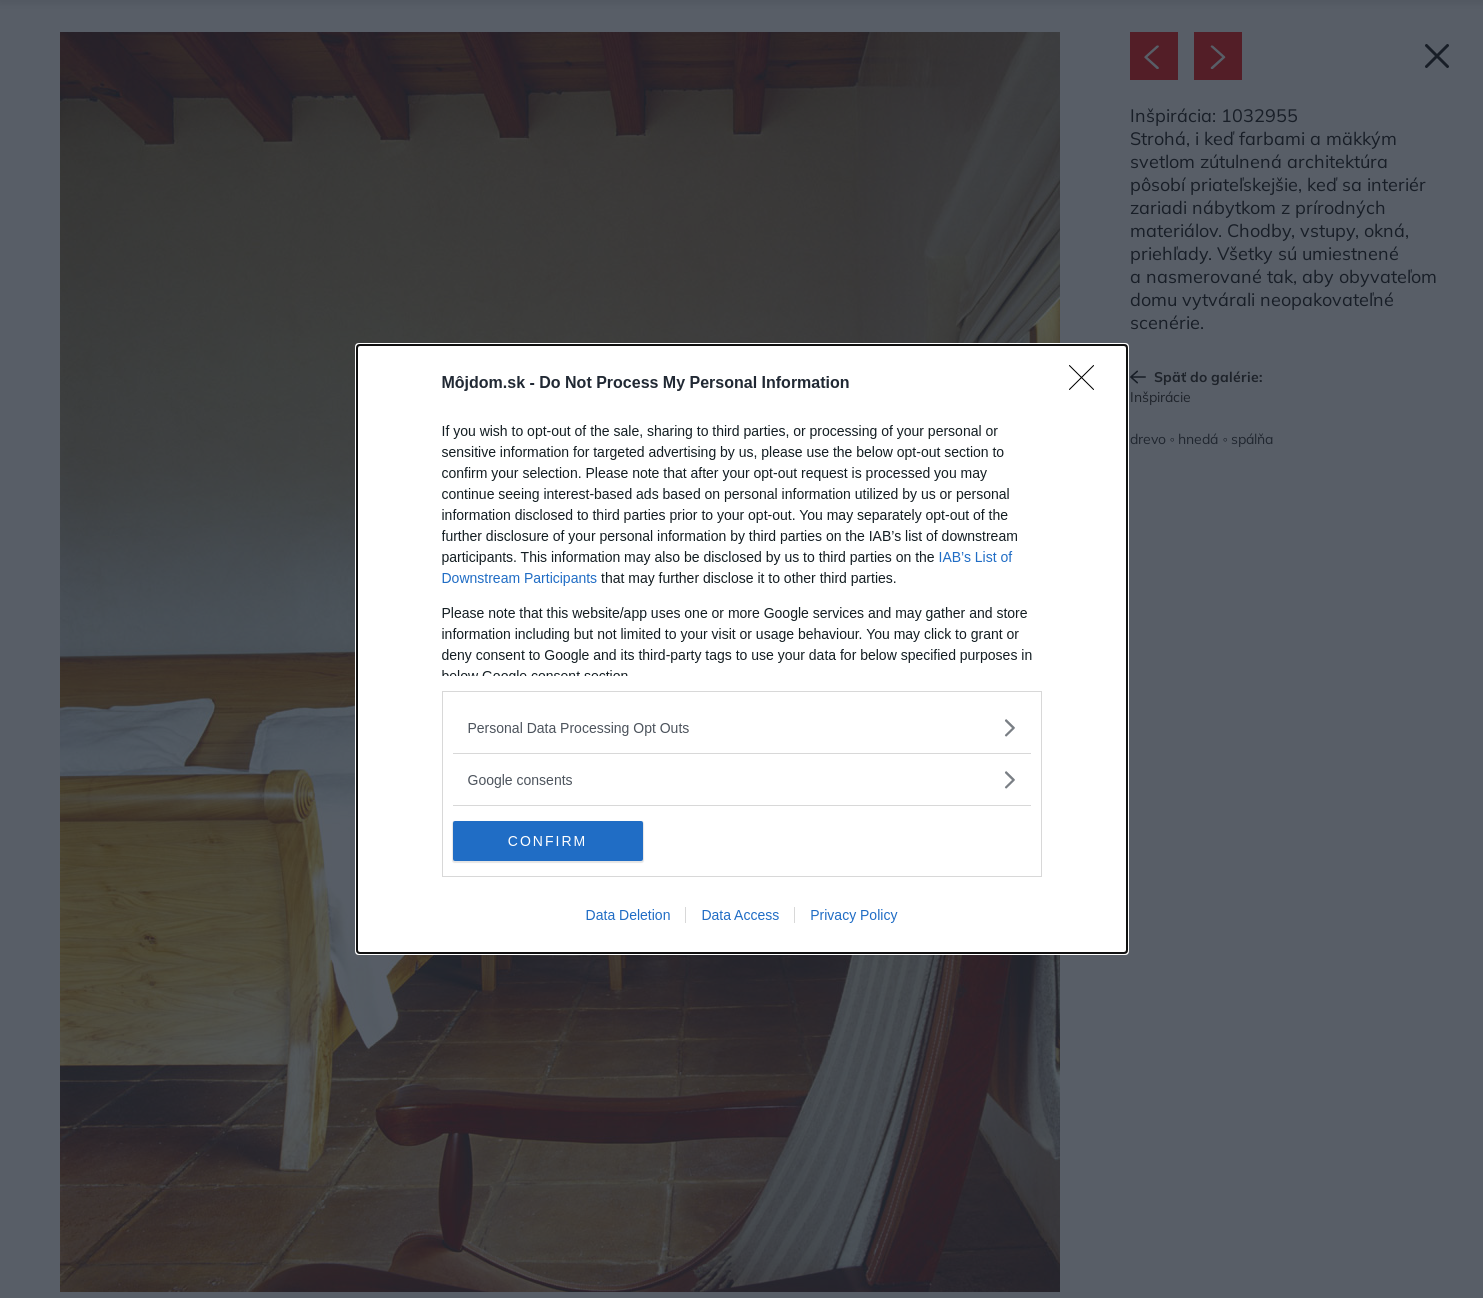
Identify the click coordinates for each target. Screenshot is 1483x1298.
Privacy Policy (853, 915)
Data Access (740, 915)
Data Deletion (628, 915)
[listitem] (742, 727)
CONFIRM (547, 841)
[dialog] (742, 649)
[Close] (1088, 384)
